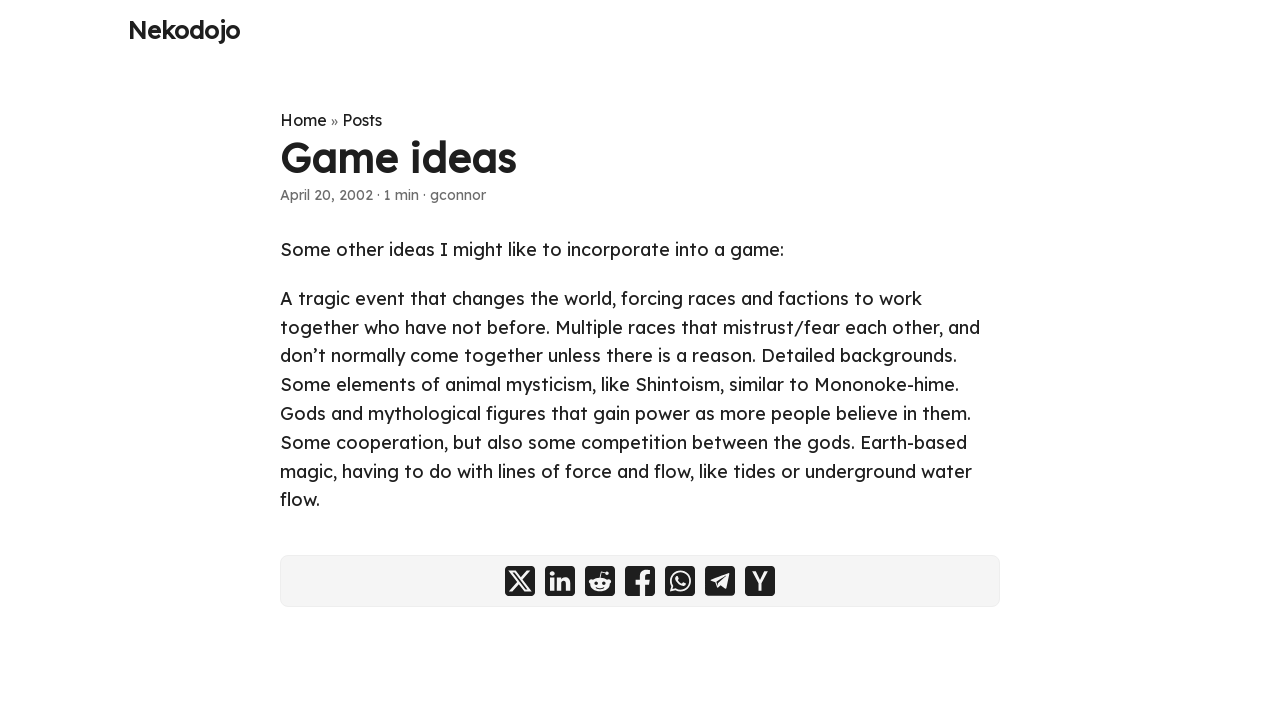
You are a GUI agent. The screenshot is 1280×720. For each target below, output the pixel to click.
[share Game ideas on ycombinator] (760, 581)
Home (303, 120)
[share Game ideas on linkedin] (560, 581)
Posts (362, 120)
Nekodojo (184, 30)
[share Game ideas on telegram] (720, 581)
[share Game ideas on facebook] (640, 581)
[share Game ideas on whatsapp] (680, 581)
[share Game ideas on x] (520, 581)
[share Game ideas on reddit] (600, 581)
